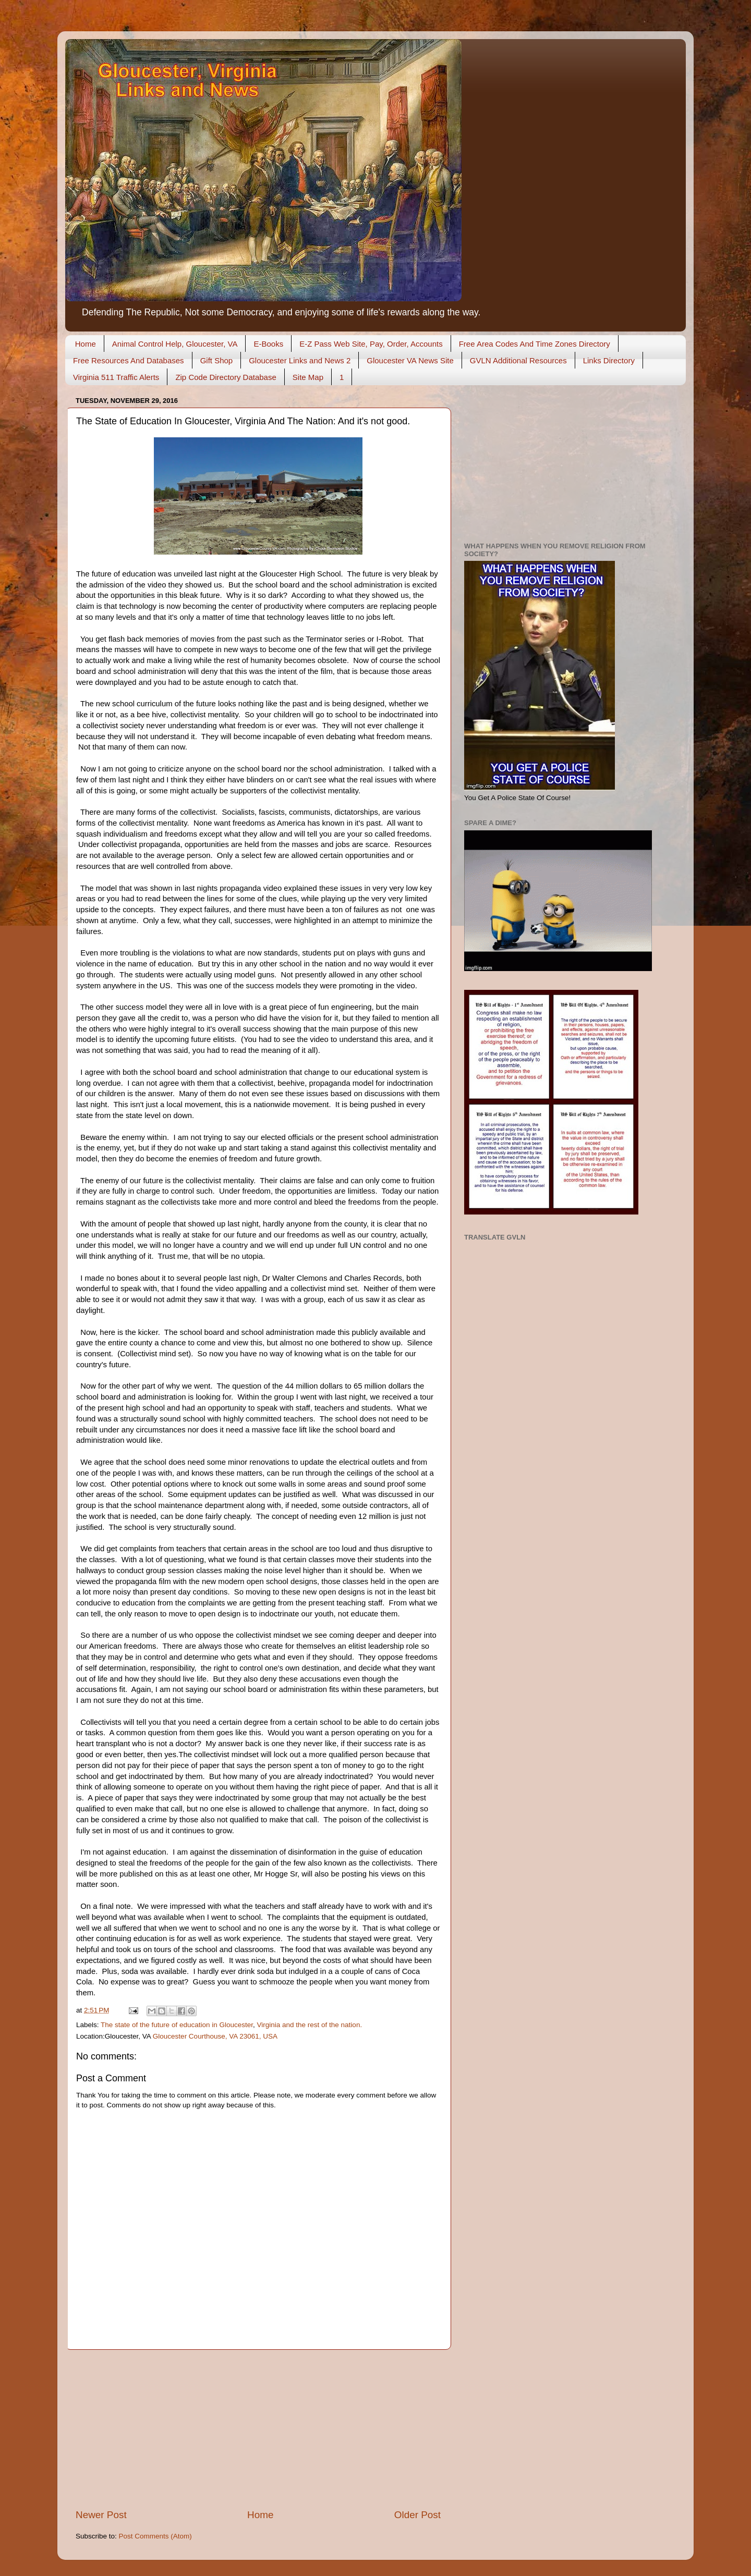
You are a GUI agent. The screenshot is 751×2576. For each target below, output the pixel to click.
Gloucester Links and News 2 (299, 360)
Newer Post (101, 2514)
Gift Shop (216, 360)
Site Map (308, 377)
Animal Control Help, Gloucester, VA (175, 343)
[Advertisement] (258, 2429)
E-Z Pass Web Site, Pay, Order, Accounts (371, 343)
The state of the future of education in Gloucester (177, 2025)
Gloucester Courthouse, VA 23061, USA (215, 2036)
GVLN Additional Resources (518, 360)
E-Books (268, 343)
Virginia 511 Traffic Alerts (116, 377)
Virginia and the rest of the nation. (309, 2025)
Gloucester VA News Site (410, 360)
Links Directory (609, 360)
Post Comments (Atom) (155, 2536)
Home (85, 343)
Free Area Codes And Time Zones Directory (534, 343)
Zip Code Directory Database (225, 377)
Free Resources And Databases (128, 360)
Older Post (417, 2514)
